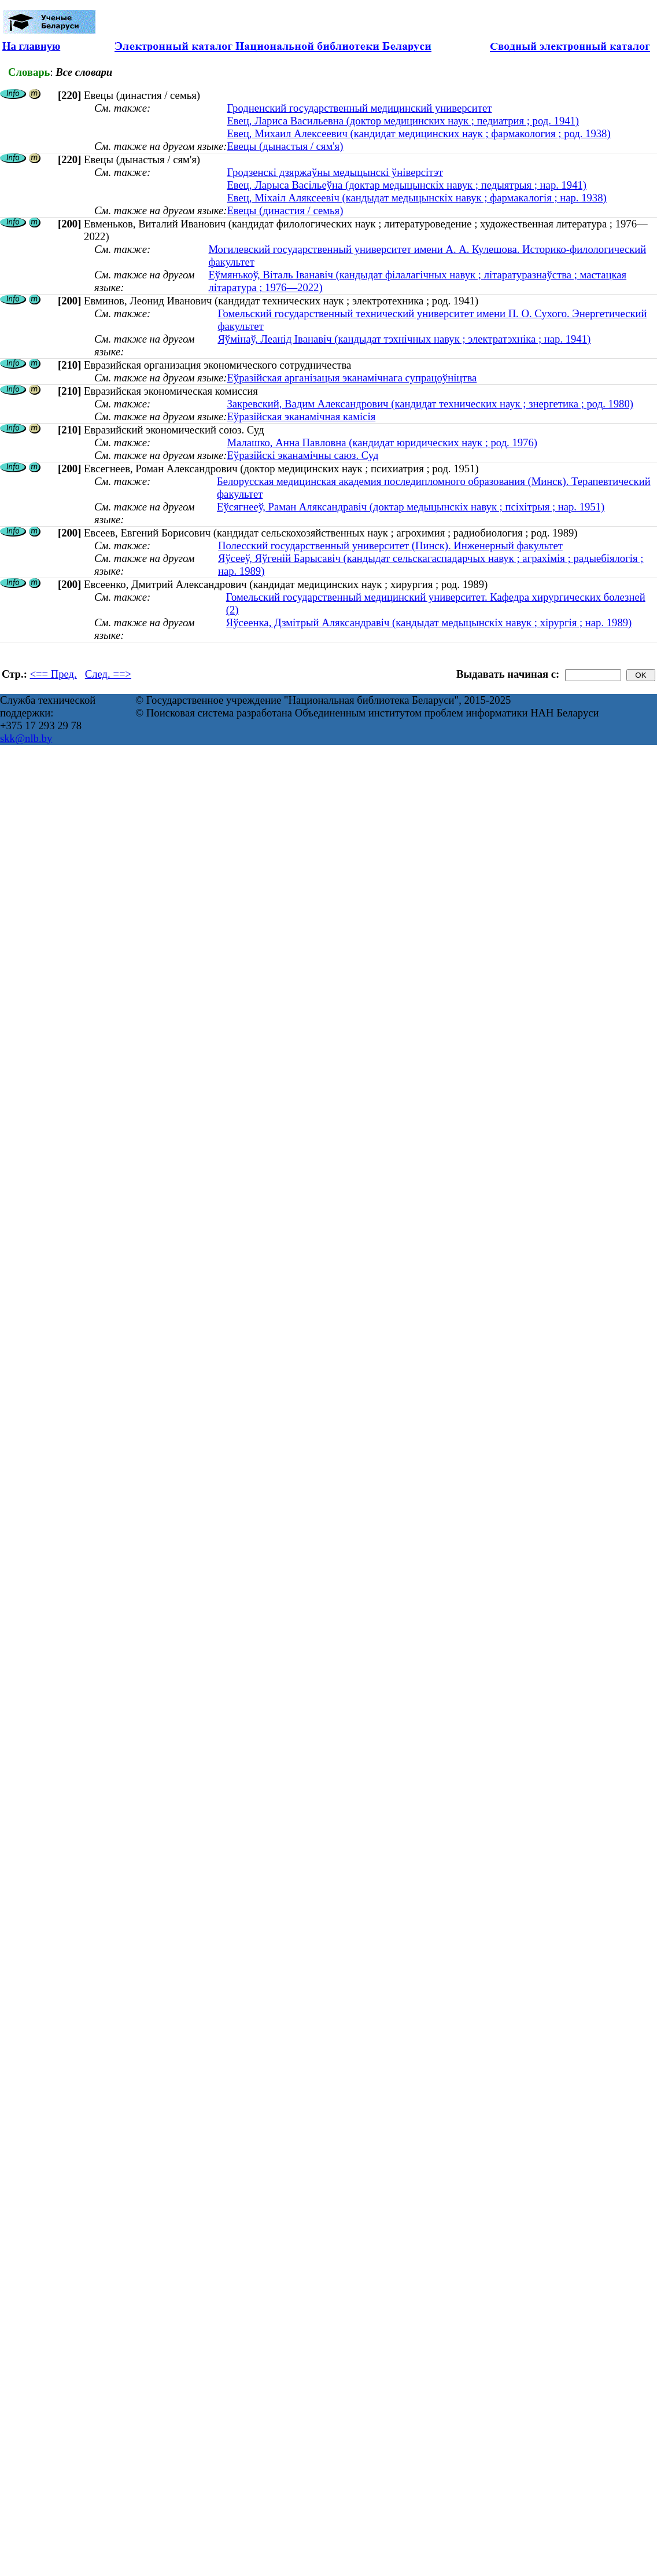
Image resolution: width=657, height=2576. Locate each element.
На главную (31, 46)
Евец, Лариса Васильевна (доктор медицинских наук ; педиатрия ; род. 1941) (403, 121)
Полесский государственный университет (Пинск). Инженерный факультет (390, 545)
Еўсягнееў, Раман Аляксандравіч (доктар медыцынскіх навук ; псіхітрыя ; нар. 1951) (410, 507)
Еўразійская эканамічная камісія (301, 416)
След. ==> (108, 674)
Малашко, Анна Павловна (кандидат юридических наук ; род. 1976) (382, 442)
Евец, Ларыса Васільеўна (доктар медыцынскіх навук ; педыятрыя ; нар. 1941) (406, 185)
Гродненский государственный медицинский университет (359, 108)
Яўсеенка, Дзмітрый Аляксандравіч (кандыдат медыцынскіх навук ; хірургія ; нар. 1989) (429, 622)
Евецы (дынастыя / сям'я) (285, 146)
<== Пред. (53, 674)
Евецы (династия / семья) (285, 210)
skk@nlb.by (26, 738)
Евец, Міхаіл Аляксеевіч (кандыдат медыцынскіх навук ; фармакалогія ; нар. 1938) (416, 198)
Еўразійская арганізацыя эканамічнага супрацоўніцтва (352, 378)
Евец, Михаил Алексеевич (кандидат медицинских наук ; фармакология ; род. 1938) (418, 133)
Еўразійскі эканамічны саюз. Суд (302, 455)
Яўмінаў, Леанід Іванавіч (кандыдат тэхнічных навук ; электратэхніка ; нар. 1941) (403, 339)
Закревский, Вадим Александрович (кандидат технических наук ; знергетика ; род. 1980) (430, 404)
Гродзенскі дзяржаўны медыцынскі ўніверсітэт (335, 172)
